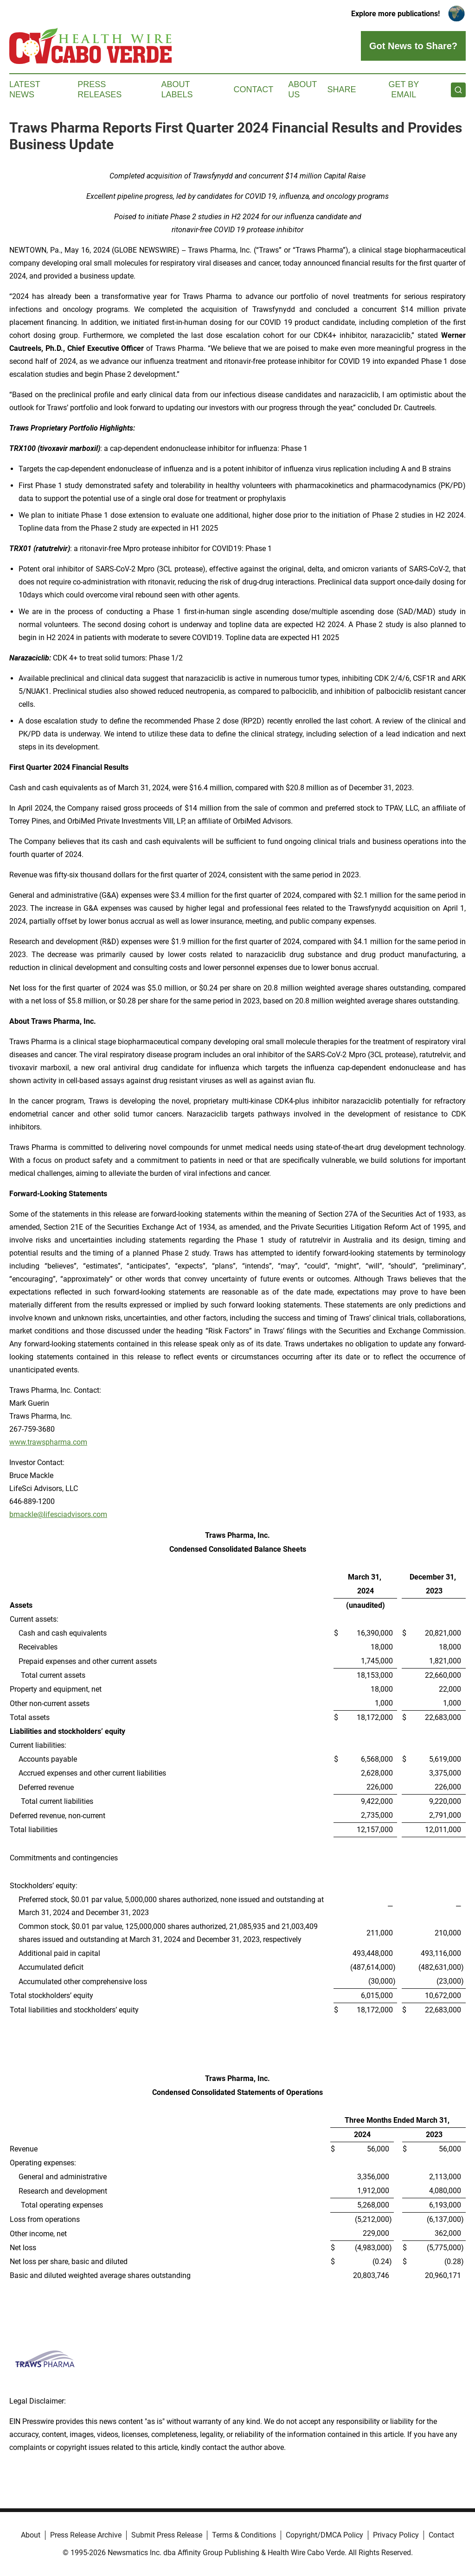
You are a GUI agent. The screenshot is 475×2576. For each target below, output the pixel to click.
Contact (253, 89)
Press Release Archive (86, 2535)
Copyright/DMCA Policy (324, 2535)
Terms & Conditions (244, 2535)
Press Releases (99, 89)
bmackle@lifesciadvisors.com (58, 1514)
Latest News (24, 89)
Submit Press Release (166, 2535)
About (30, 2535)
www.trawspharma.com (48, 1442)
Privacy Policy (396, 2535)
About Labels (177, 89)
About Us (302, 89)
